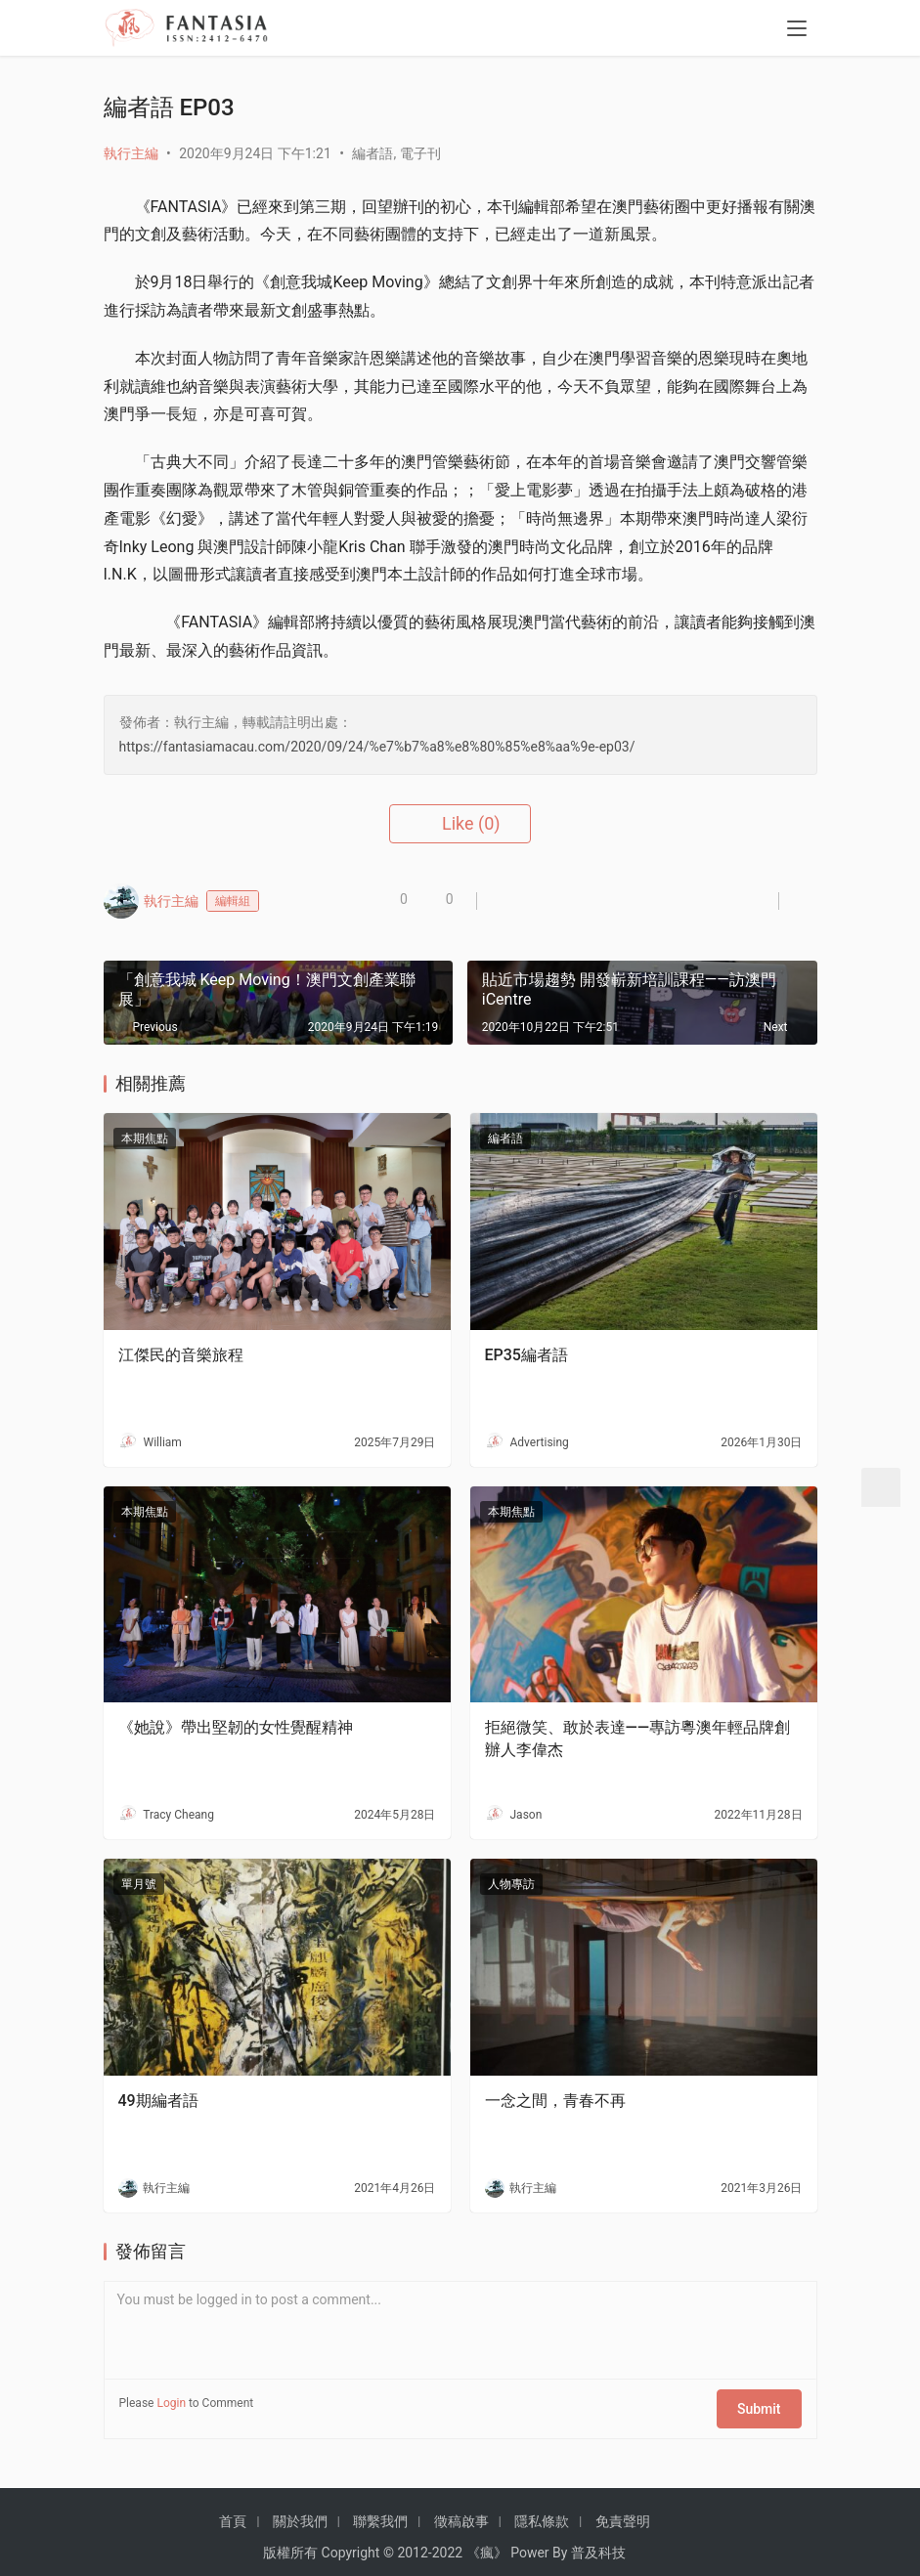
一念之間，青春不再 (555, 2100)
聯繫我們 (380, 2509)
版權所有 (290, 2541)
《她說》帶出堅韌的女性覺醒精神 (235, 1727)
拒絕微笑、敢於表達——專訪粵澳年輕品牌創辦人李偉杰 (638, 1738)
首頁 (232, 2509)
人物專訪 (511, 1884)
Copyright (351, 2541)
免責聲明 (622, 2509)
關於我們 (300, 2509)
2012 (412, 2541)
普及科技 (598, 2541)
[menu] (796, 31)
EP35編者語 (526, 1355)
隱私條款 (541, 2509)
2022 (447, 2541)
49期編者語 (158, 2100)
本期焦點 (144, 1138)
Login (171, 2403)
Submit (766, 2403)
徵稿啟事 (461, 2509)
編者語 (372, 153)
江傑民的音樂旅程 (180, 1355)
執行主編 (131, 153)
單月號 (138, 1884)
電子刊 (420, 153)
